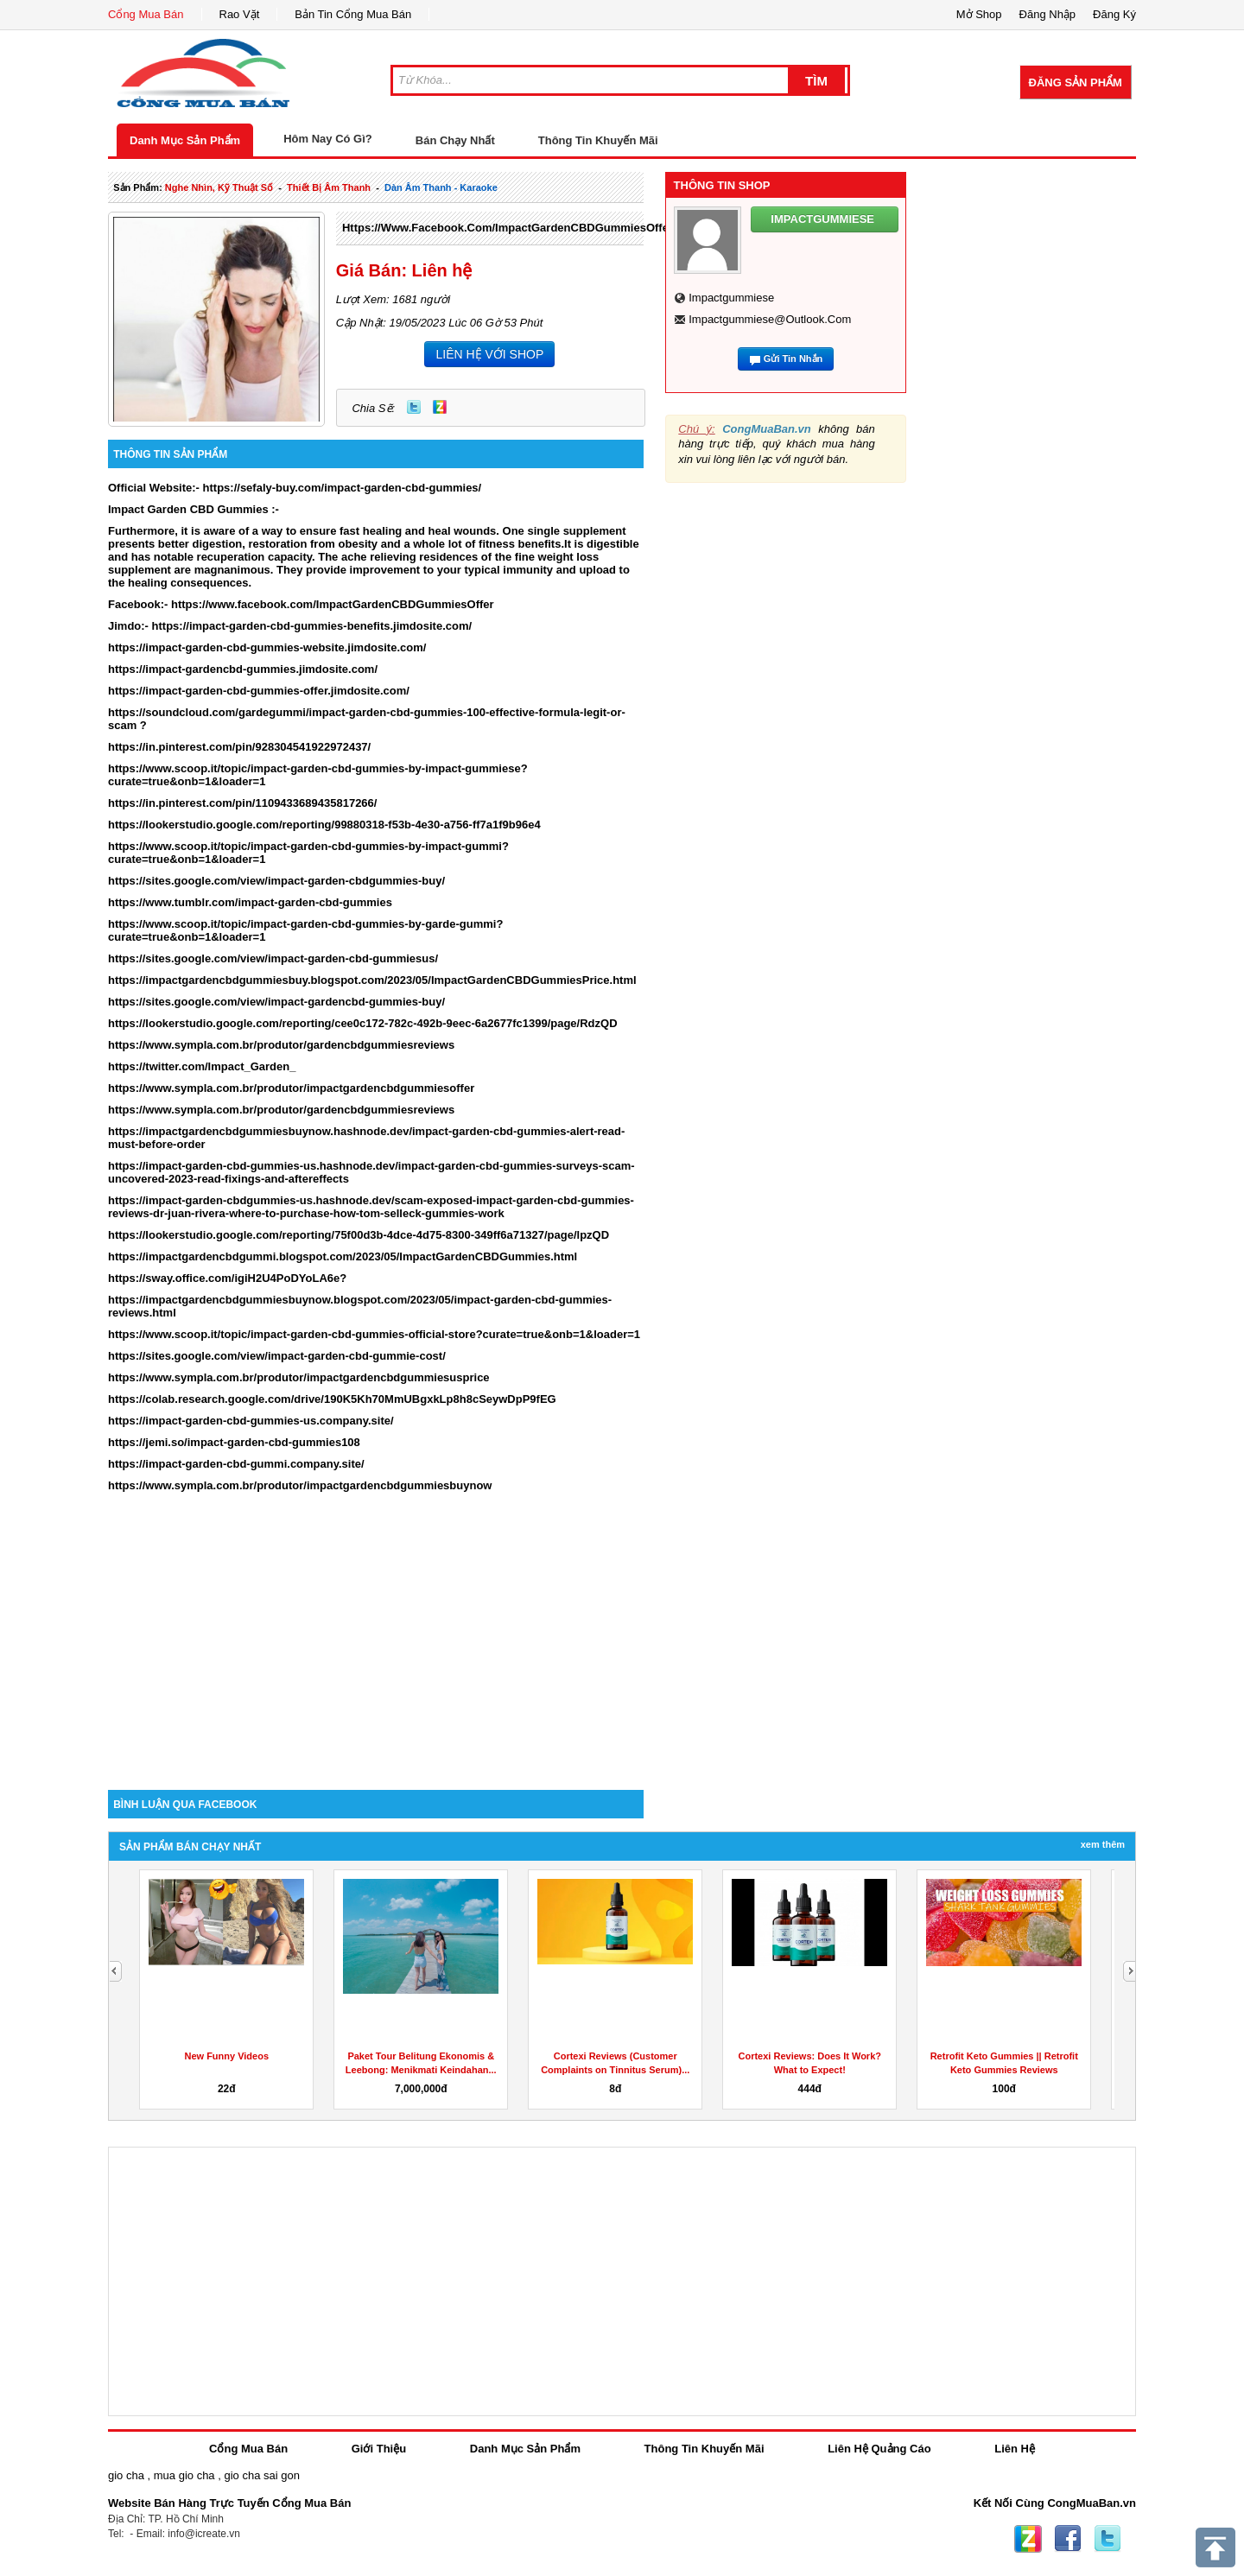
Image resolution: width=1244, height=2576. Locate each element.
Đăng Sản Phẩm (1075, 82)
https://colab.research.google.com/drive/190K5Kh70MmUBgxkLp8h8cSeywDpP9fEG (332, 1399)
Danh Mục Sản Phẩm (185, 140)
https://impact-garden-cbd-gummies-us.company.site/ (251, 1420)
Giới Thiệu (379, 2448)
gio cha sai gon (261, 2475)
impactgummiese (731, 297)
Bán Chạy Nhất (455, 140)
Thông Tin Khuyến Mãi (598, 140)
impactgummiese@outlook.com (770, 319)
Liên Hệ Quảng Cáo (879, 2448)
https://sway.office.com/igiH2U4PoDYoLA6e (224, 1278)
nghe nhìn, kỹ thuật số (219, 187)
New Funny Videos (226, 2056)
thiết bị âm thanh (329, 187)
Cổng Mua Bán (146, 14)
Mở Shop (979, 14)
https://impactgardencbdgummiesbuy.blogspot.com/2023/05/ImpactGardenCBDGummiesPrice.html (372, 980)
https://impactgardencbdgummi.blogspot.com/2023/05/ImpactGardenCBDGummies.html (342, 1256)
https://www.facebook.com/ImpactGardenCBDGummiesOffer (507, 227)
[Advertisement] (376, 1643)
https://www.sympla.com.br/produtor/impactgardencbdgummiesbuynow (300, 1485)
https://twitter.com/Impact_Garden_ (201, 1066)
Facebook (1068, 2539)
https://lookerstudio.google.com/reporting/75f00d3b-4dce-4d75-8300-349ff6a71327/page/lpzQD (358, 1234)
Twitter (414, 407)
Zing (440, 407)
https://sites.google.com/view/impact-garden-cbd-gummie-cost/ (277, 1355)
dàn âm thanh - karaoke (441, 187)
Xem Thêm (1103, 1844)
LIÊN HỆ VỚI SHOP (489, 354)
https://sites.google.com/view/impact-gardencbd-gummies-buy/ (276, 1001)
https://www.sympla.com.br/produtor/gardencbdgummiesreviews (281, 1044)
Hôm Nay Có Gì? (327, 138)
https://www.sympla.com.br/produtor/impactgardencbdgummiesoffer (291, 1088)
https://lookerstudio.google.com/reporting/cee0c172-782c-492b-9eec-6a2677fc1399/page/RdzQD (363, 1023)
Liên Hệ (1014, 2448)
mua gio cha (184, 2475)
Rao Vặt (239, 14)
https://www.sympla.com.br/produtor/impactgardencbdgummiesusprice (299, 1377)
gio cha (126, 2475)
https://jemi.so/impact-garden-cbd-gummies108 (234, 1442)
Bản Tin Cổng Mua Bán (353, 14)
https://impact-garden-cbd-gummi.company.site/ (236, 1463)
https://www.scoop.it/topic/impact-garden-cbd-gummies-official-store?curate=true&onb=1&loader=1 (374, 1334)
